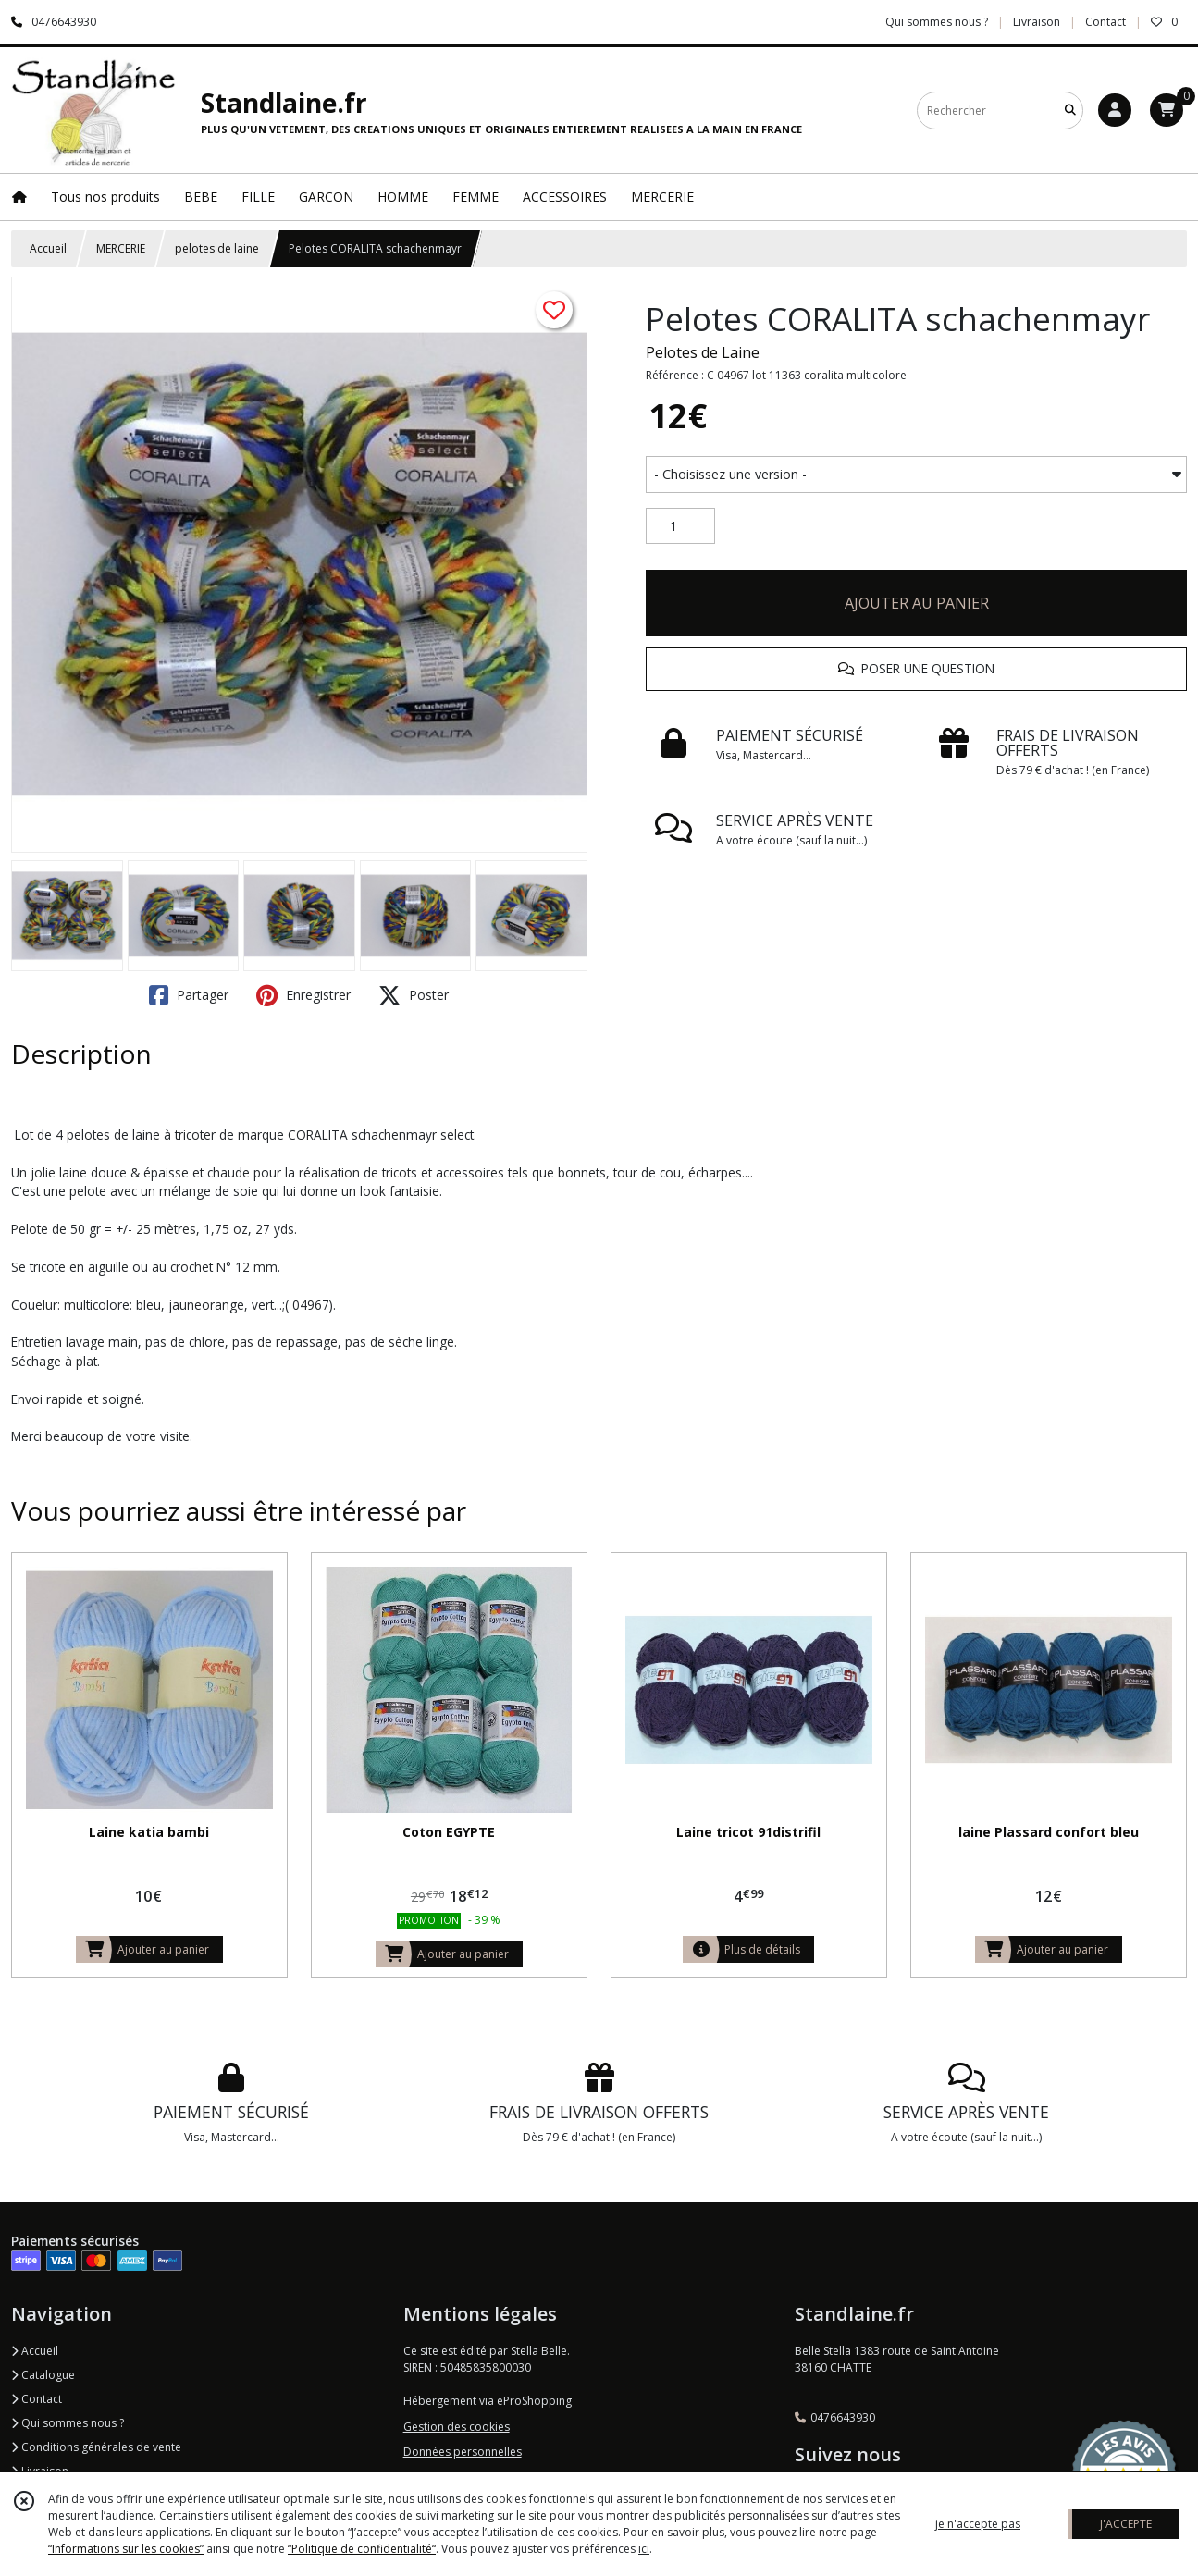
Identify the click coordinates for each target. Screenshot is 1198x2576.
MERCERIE (120, 248)
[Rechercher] (1070, 110)
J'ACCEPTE (1126, 2524)
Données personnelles (462, 2451)
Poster (413, 995)
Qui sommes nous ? (67, 2423)
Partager (188, 995)
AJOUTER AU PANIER (917, 603)
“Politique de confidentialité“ (362, 2549)
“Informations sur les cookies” (126, 2549)
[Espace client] (1114, 110)
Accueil (48, 248)
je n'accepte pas (977, 2524)
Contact (1105, 22)
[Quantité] (680, 526)
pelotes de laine (217, 248)
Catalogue (43, 2375)
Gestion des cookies (456, 2426)
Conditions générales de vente (96, 2447)
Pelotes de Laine (703, 352)
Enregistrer (303, 995)
